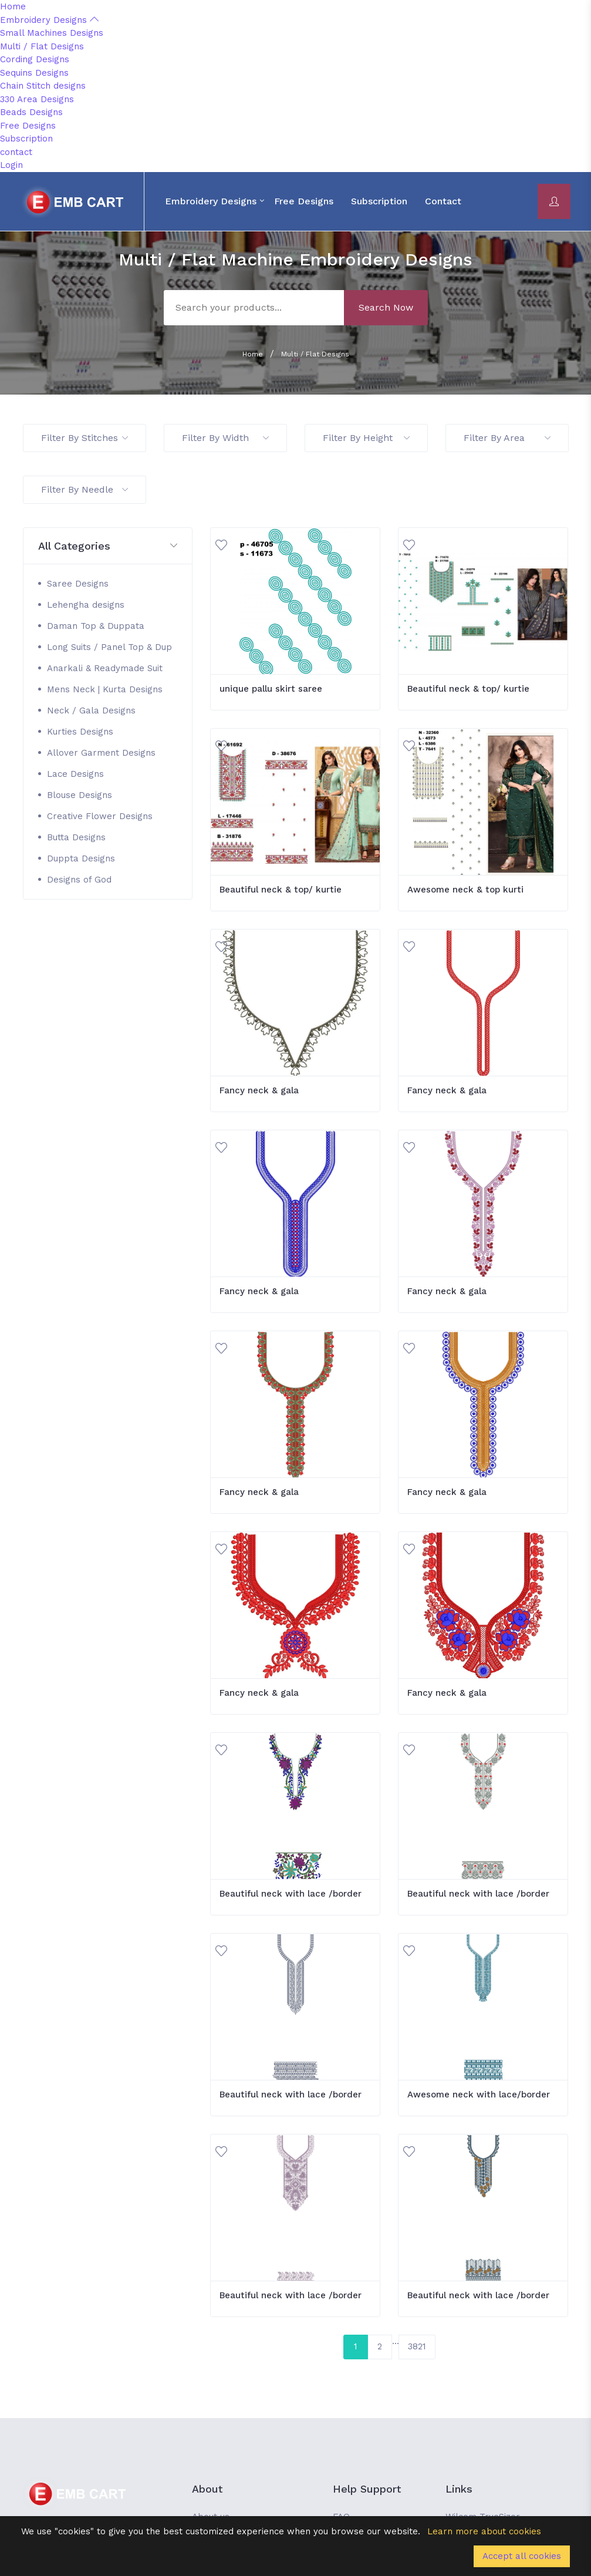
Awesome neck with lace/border (478, 2094)
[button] (108, 546)
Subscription (26, 138)
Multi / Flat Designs (42, 46)
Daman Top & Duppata (95, 626)
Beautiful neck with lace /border (290, 1893)
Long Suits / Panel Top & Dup (109, 647)
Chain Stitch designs (43, 85)
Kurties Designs (80, 731)
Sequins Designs (34, 73)
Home (13, 6)
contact (16, 152)
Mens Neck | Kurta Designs (105, 689)
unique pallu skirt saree (270, 688)
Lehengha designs (85, 605)
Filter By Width (225, 437)
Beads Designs (31, 112)
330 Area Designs (37, 99)
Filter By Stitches (84, 437)
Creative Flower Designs (100, 816)
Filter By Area (507, 437)
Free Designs (28, 125)
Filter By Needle (84, 489)
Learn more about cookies (484, 2531)
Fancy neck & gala (259, 1090)
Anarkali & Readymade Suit (105, 668)
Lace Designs (75, 774)
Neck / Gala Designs (91, 710)
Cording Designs (34, 59)
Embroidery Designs (49, 20)
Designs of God (79, 879)
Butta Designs (76, 837)
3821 (417, 2346)
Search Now (386, 307)
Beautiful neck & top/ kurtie (468, 688)
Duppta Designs (81, 858)
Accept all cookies (521, 2556)
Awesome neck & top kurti (465, 889)
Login (11, 165)
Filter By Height (366, 437)
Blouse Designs (79, 795)
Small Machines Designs (51, 33)
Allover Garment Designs (101, 752)
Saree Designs (78, 583)
